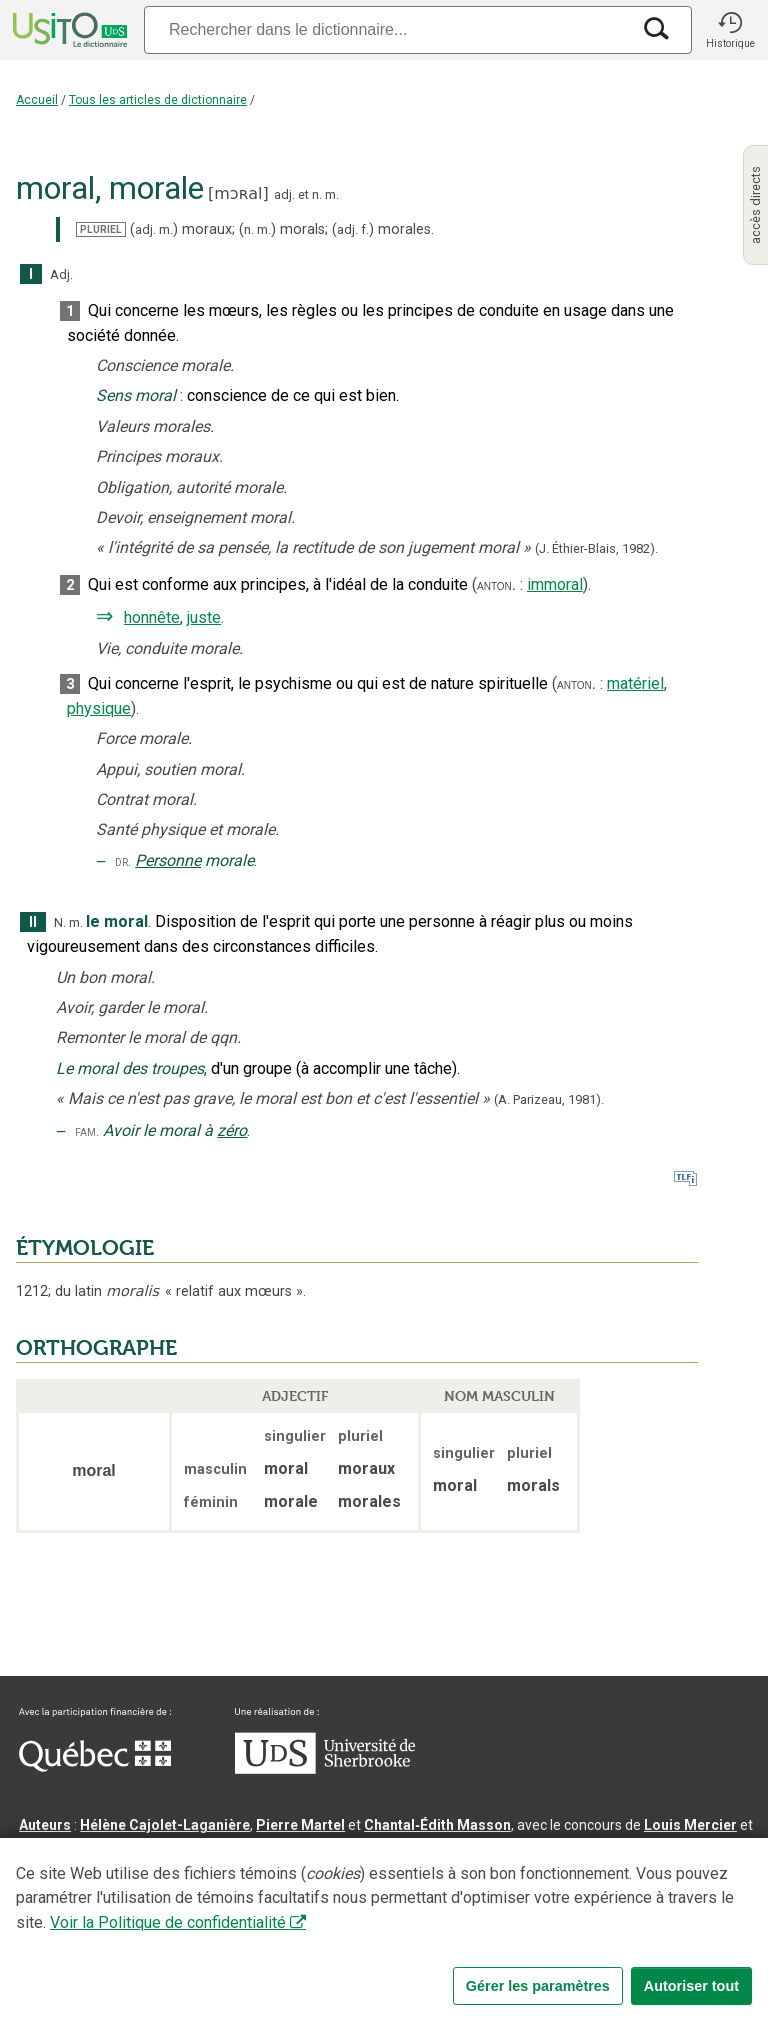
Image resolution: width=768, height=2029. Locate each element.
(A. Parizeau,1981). (549, 1099)
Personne (168, 860)
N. (60, 922)
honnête (152, 617)
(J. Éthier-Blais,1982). (596, 548)
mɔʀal (238, 193)
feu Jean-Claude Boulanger (304, 1897)
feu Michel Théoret (569, 1897)
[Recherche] (387, 29)
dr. (123, 861)
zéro (232, 1130)
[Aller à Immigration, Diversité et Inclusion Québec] (95, 1767)
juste (204, 617)
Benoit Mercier (521, 1873)
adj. (284, 194)
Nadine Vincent (69, 1849)
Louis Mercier (690, 1825)
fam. (87, 1131)
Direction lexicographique (105, 1873)
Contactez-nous (322, 1953)
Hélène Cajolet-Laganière (165, 1825)
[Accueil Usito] (68, 30)
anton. (496, 585)
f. (365, 229)
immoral (555, 584)
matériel (635, 683)
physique (99, 708)
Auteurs (45, 1825)
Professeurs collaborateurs (112, 1897)
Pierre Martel (300, 1825)
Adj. (61, 274)
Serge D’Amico (250, 1873)
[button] (730, 30)
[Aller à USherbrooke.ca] (325, 1769)
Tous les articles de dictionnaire (158, 100)
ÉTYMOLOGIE (85, 1248)
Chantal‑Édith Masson (437, 1825)
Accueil (37, 100)
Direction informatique (387, 1873)
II (33, 922)
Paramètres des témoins (634, 1953)
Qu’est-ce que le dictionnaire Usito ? (139, 1953)
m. (332, 194)
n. (317, 194)
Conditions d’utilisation (463, 1953)
